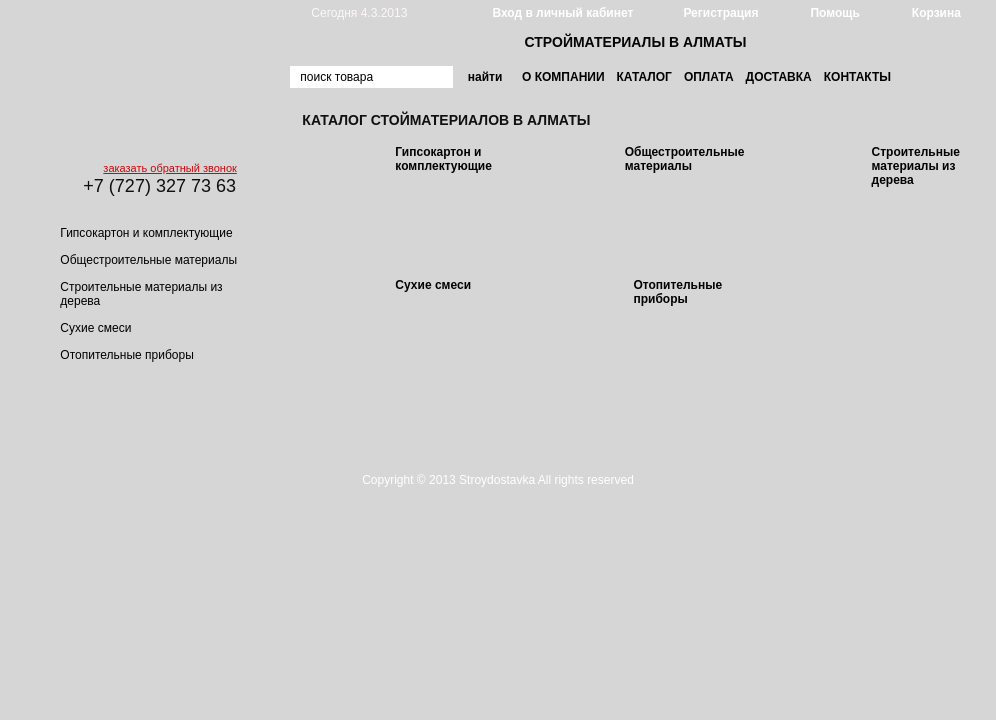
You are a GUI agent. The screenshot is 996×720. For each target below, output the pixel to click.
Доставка (779, 77)
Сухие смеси (95, 328)
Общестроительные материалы (148, 260)
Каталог (644, 77)
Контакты (857, 77)
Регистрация (720, 13)
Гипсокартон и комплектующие (146, 233)
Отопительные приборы (126, 355)
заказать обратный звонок (169, 168)
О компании (563, 77)
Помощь (834, 13)
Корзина (936, 13)
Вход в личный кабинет (562, 13)
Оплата (709, 77)
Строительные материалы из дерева (916, 166)
